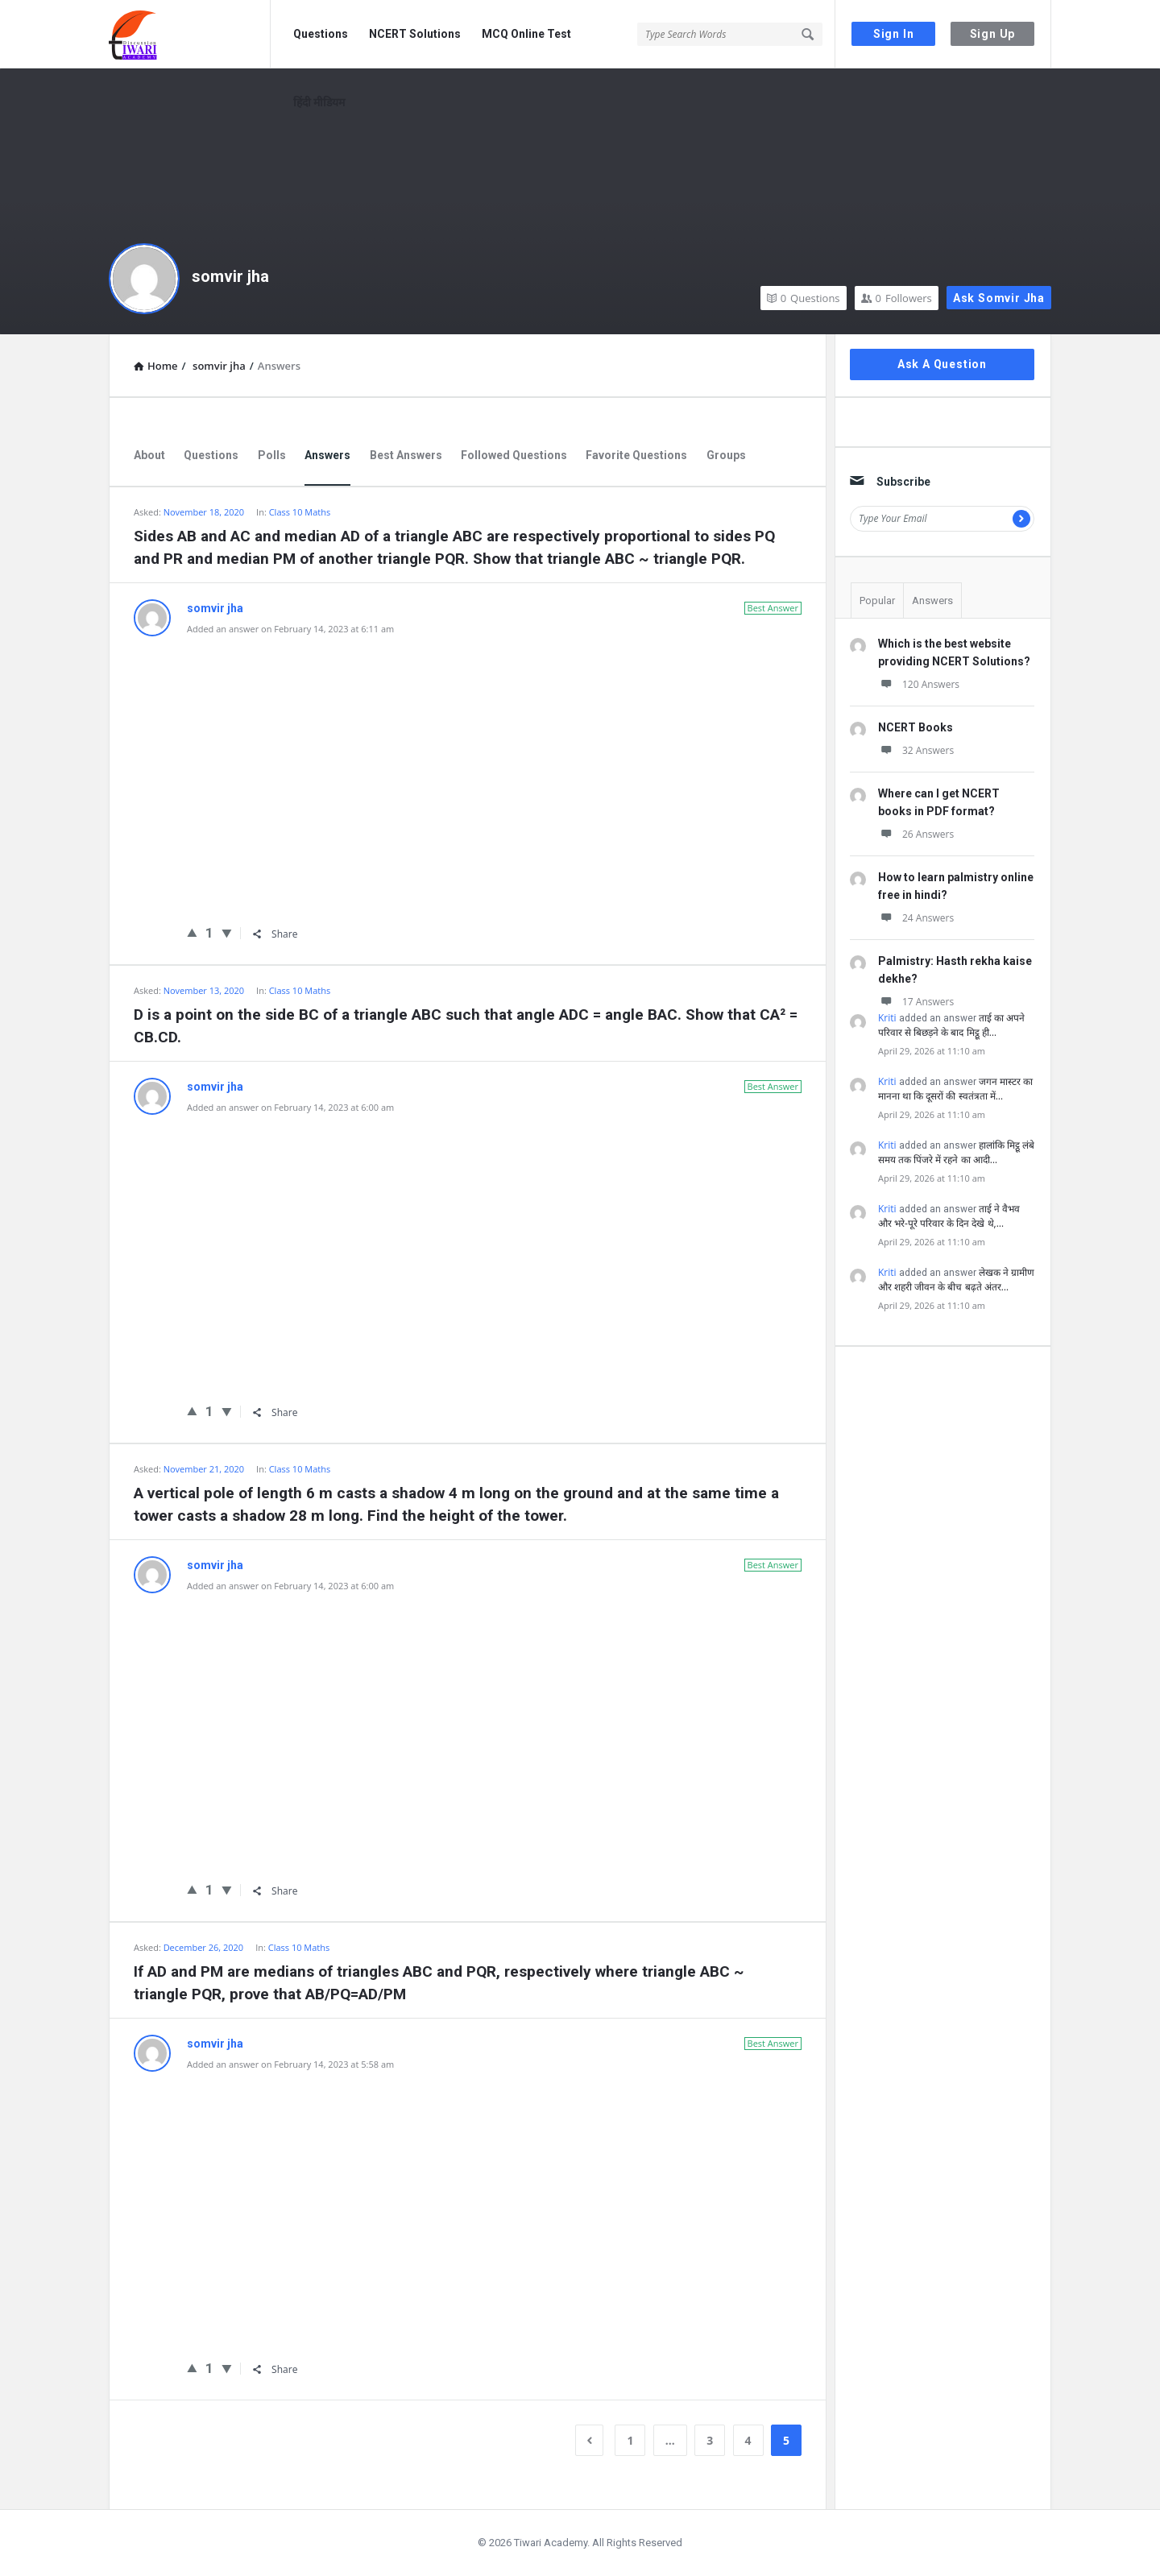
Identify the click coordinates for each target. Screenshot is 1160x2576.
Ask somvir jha (999, 298)
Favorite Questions (636, 455)
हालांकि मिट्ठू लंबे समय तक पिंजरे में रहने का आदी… (956, 1152)
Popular (877, 600)
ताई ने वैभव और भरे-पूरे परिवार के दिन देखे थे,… (949, 1216)
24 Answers (916, 918)
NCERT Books (915, 727)
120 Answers (918, 684)
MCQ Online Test (526, 33)
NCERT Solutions (415, 33)
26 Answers (916, 834)
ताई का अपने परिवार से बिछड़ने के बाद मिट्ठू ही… (951, 1025)
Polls (272, 455)
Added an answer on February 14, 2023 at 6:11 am (290, 629)
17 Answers (916, 1001)
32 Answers (916, 750)
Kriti (887, 1018)
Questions (320, 33)
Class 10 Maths (300, 512)
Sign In (893, 33)
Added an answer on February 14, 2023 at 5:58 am (290, 2064)
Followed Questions (514, 455)
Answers (327, 455)
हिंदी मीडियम (319, 102)
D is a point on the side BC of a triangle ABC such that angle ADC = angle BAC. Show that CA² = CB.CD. (466, 1025)
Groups (726, 455)
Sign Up (993, 33)
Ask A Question (942, 364)
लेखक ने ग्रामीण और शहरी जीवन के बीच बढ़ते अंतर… (956, 1279)
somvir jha (230, 276)
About (149, 455)
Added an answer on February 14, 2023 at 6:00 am (290, 1107)
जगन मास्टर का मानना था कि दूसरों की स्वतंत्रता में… (955, 1089)
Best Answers (406, 455)
